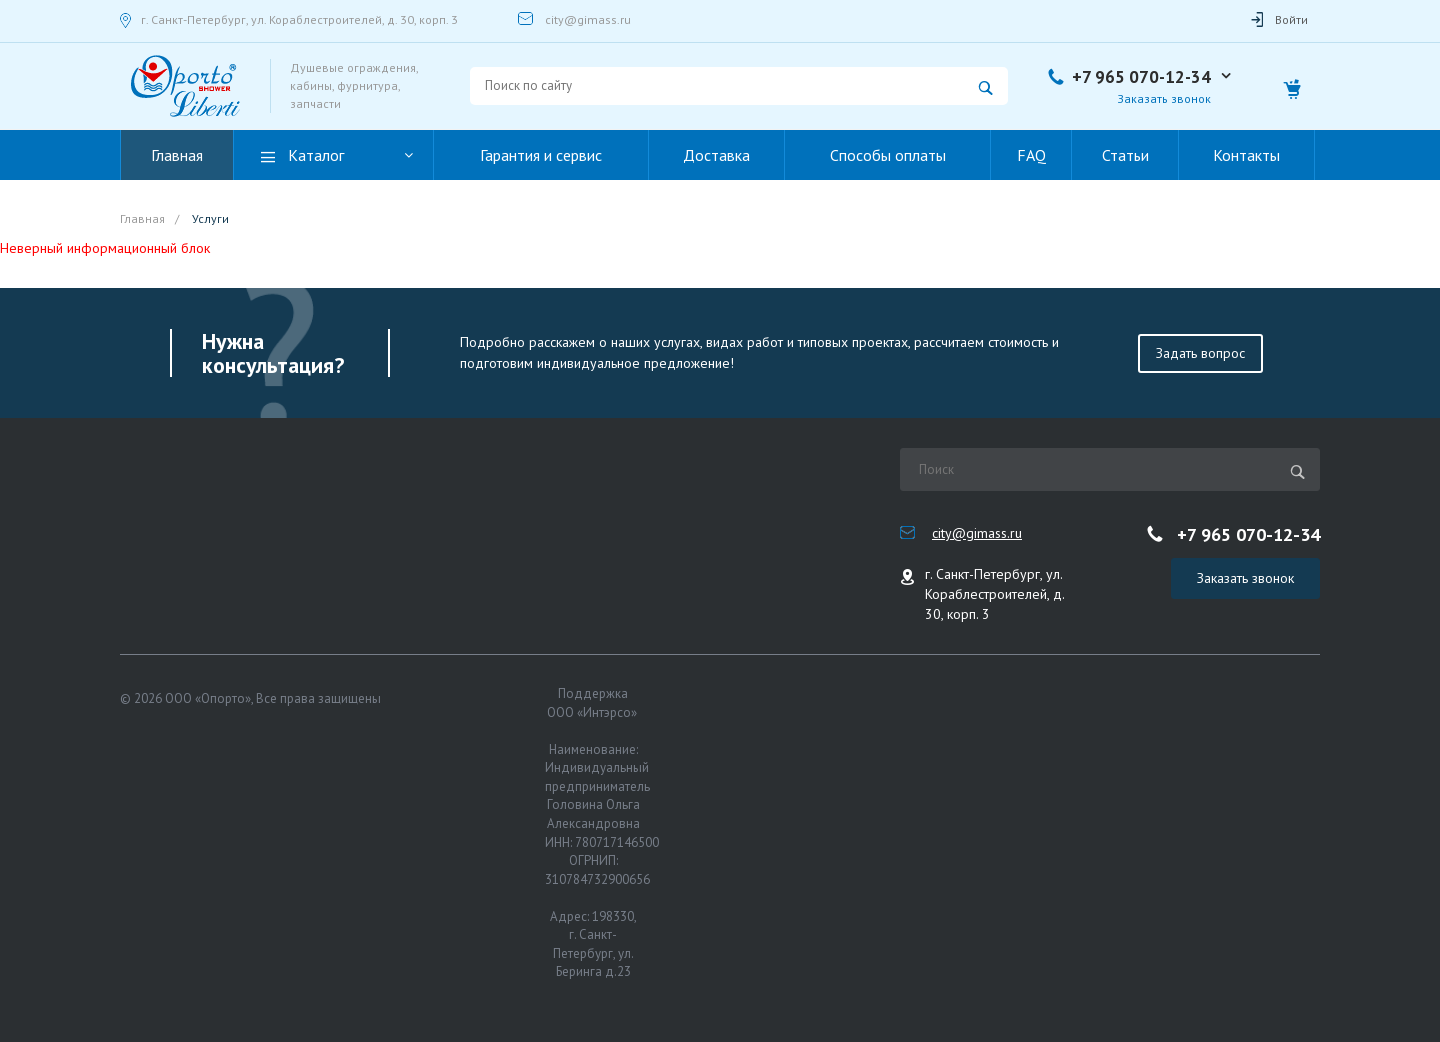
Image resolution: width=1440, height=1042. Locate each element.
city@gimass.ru (588, 19)
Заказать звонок (1164, 98)
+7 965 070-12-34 (1141, 77)
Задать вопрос (1200, 353)
